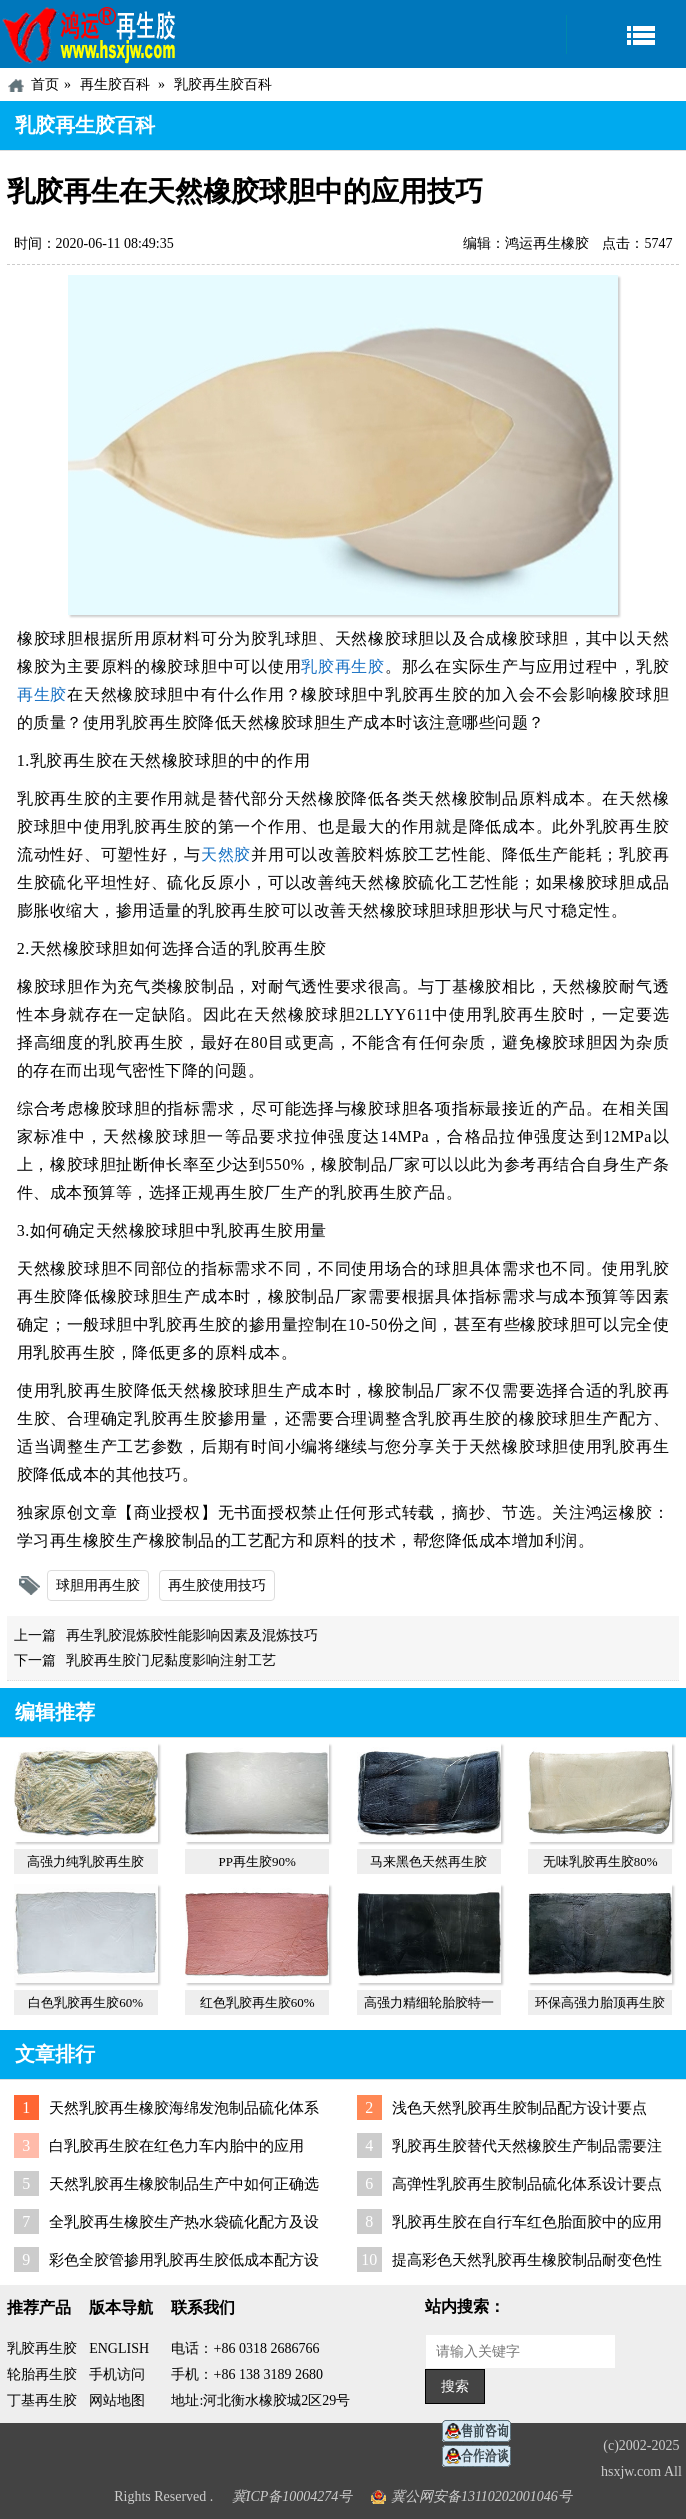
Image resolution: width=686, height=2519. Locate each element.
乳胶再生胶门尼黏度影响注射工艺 (171, 1660)
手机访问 (117, 2374)
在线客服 (482, 2431)
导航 (626, 34)
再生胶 (42, 694)
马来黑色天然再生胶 (428, 1861)
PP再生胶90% (257, 1861)
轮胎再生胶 (42, 2374)
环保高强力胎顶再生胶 (600, 2002)
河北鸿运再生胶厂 (90, 34)
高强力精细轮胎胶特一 (429, 2002)
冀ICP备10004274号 (292, 2496)
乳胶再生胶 (343, 666)
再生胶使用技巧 (217, 1585)
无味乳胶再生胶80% (600, 1861)
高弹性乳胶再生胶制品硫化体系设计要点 (527, 2184)
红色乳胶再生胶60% (257, 2002)
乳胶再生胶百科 (223, 84)
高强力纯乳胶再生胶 (85, 1861)
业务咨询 (482, 2456)
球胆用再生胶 (98, 1585)
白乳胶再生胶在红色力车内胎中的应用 (176, 2146)
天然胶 (226, 854)
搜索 (455, 2386)
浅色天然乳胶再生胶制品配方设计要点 (519, 2108)
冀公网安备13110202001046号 (481, 2496)
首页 (45, 84)
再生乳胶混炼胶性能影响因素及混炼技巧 (192, 1635)
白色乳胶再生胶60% (85, 2002)
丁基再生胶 (42, 2400)
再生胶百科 (115, 84)
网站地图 (117, 2400)
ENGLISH (119, 2348)
